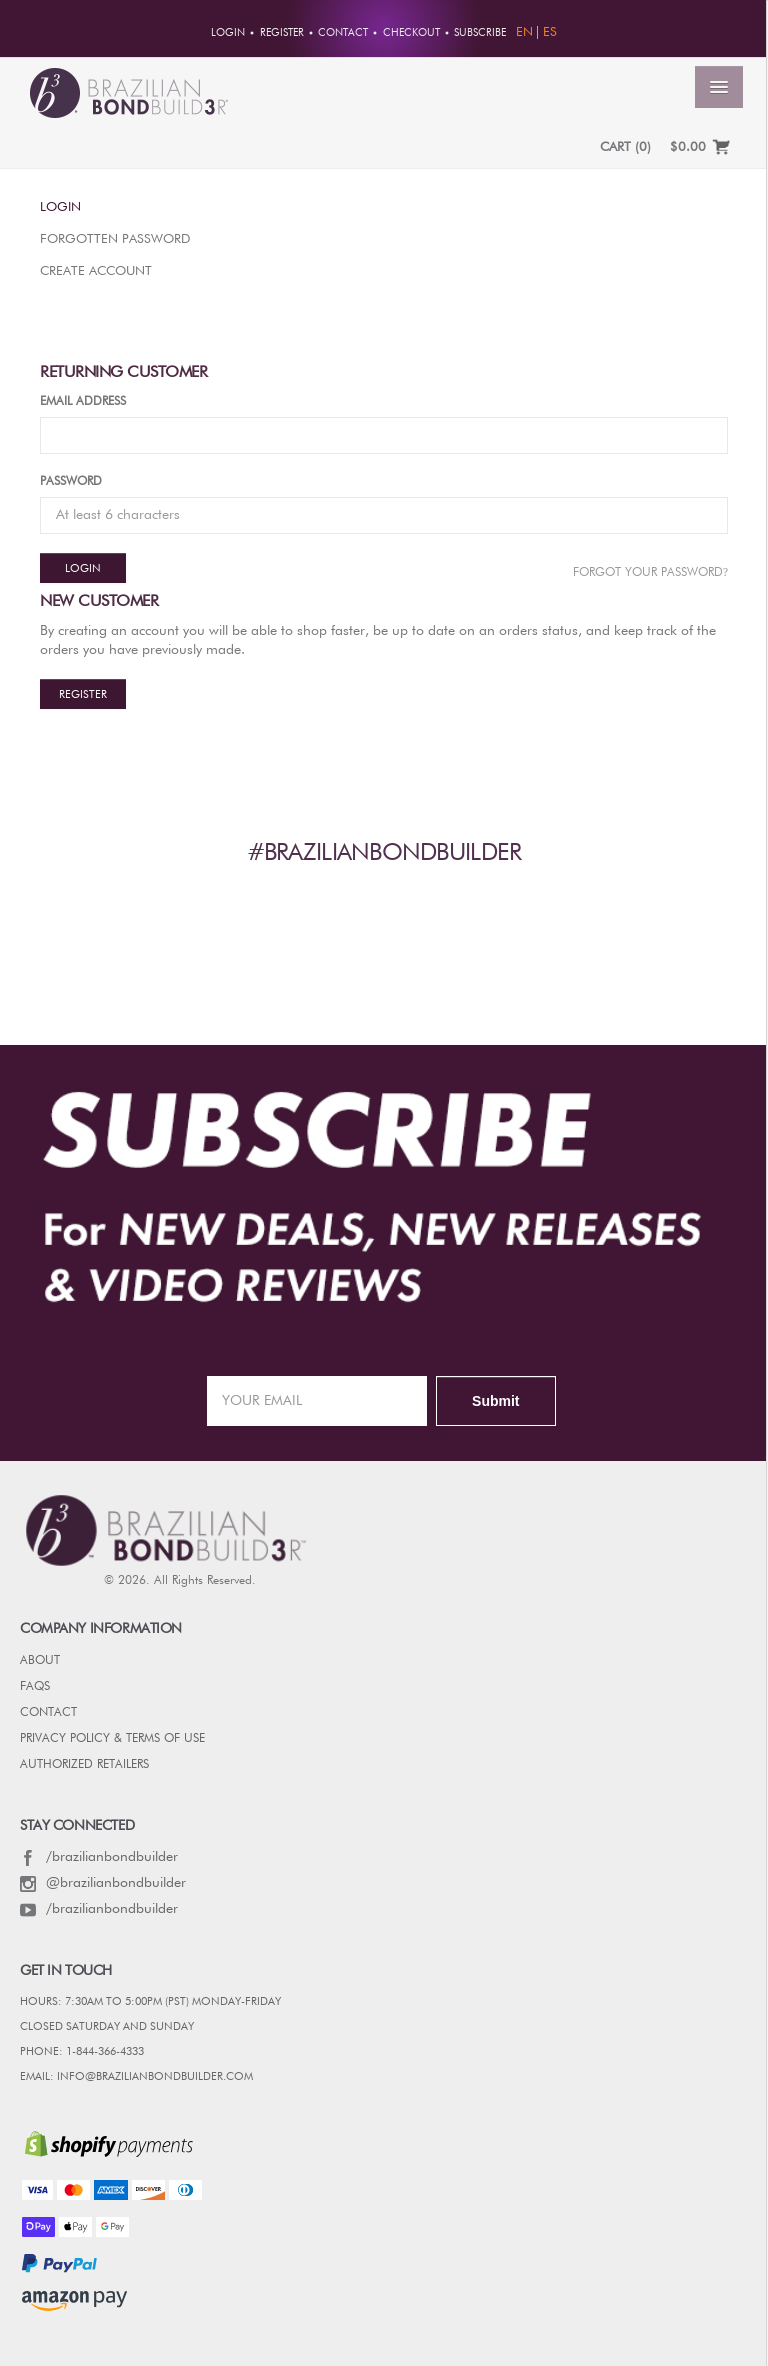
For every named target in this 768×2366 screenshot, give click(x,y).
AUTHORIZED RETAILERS (84, 1765)
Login (60, 207)
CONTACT (48, 1713)
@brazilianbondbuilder (103, 1883)
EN (524, 32)
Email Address (83, 402)
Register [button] (282, 33)
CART (625, 147)
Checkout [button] (411, 33)
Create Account (96, 271)
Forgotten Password (115, 239)
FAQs (35, 1687)
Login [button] (228, 33)
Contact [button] (343, 33)
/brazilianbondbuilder (99, 1857)
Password (71, 482)
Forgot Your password (650, 572)
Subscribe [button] (480, 33)
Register (83, 694)
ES (550, 32)
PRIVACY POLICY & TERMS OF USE (112, 1739)
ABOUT (40, 1661)
